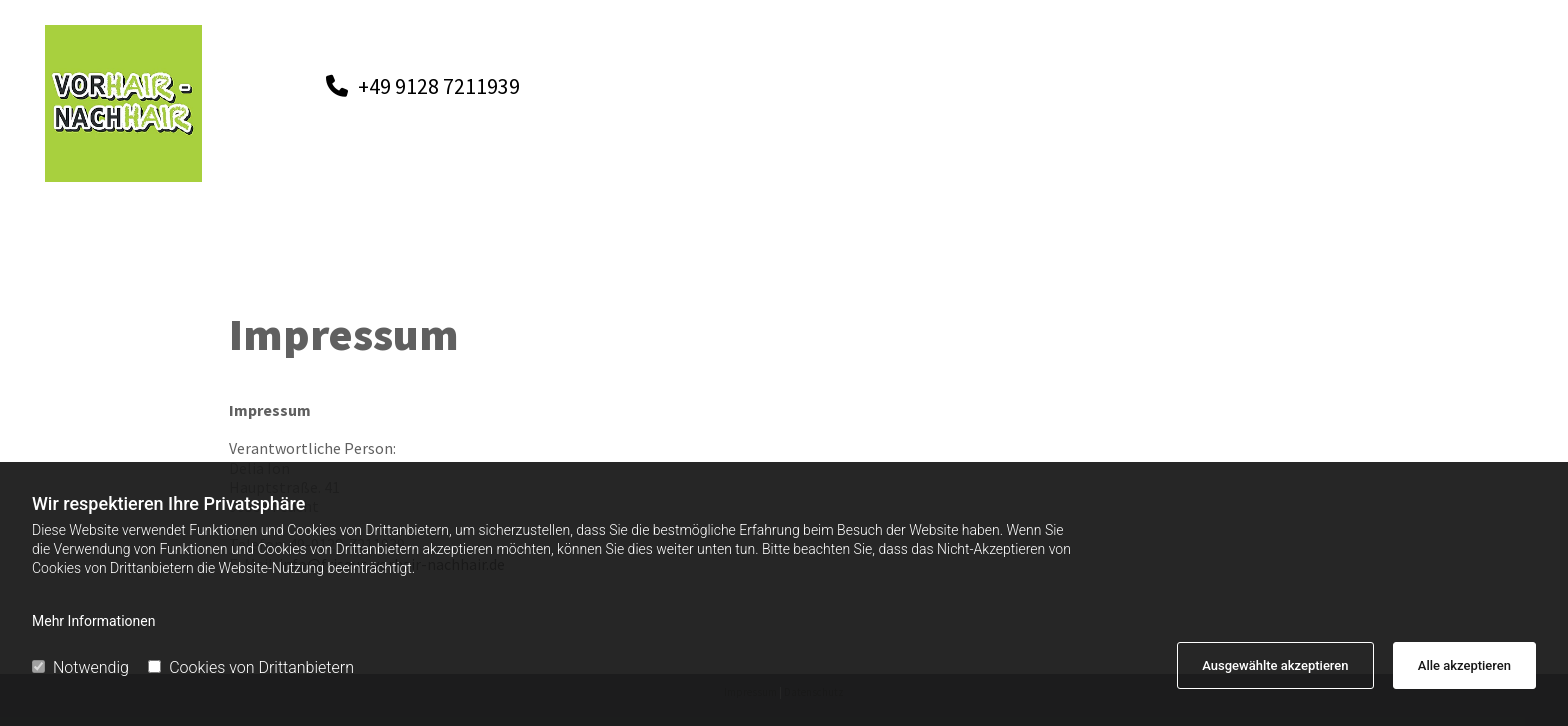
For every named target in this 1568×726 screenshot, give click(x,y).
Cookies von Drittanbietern (251, 667)
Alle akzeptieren (1464, 665)
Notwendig (80, 667)
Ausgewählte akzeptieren (1275, 665)
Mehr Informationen (93, 621)
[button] (423, 86)
